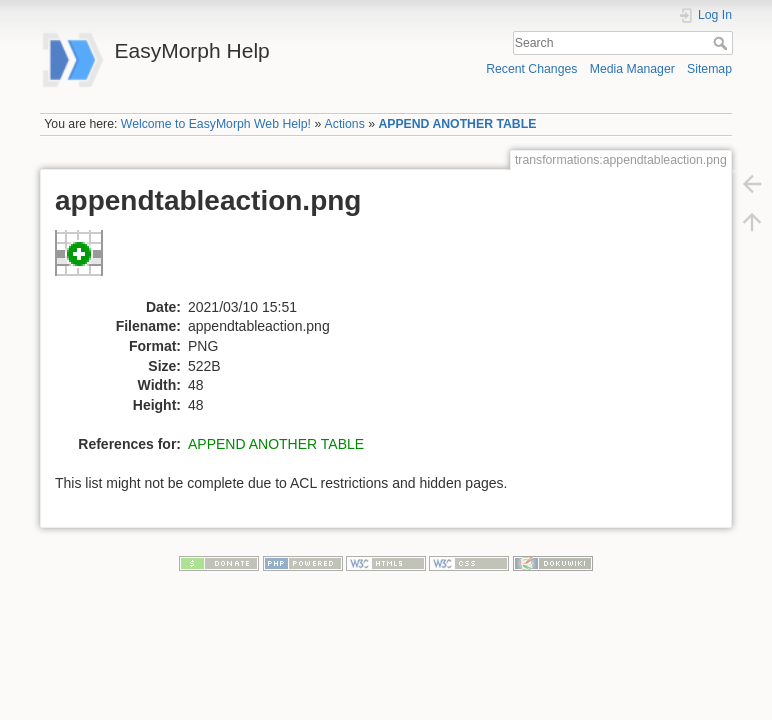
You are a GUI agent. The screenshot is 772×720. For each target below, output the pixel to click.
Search (722, 43)
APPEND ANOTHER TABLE (457, 124)
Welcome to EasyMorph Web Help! (216, 124)
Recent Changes (531, 69)
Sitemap (709, 69)
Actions (345, 124)
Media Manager (632, 69)
